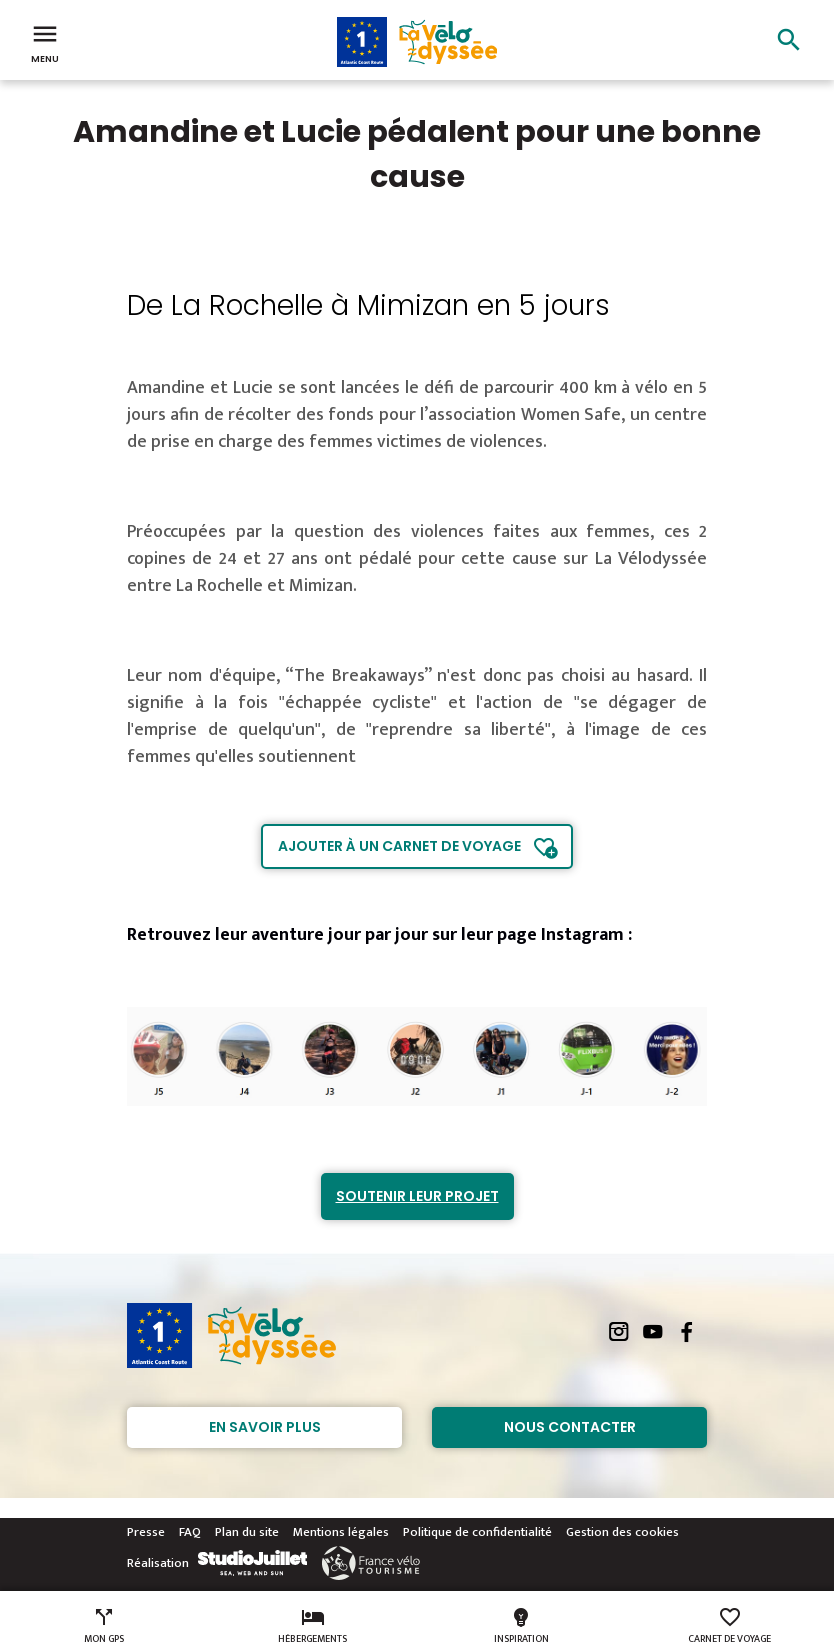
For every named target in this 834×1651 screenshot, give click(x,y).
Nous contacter (570, 1427)
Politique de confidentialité (477, 1532)
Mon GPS (104, 1626)
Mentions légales (341, 1532)
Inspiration (521, 1626)
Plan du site (247, 1532)
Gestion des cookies (622, 1532)
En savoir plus (265, 1427)
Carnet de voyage (729, 1626)
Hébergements (312, 1626)
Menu (45, 42)
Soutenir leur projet (417, 1196)
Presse (146, 1532)
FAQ (190, 1532)
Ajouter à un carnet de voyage (399, 846)
